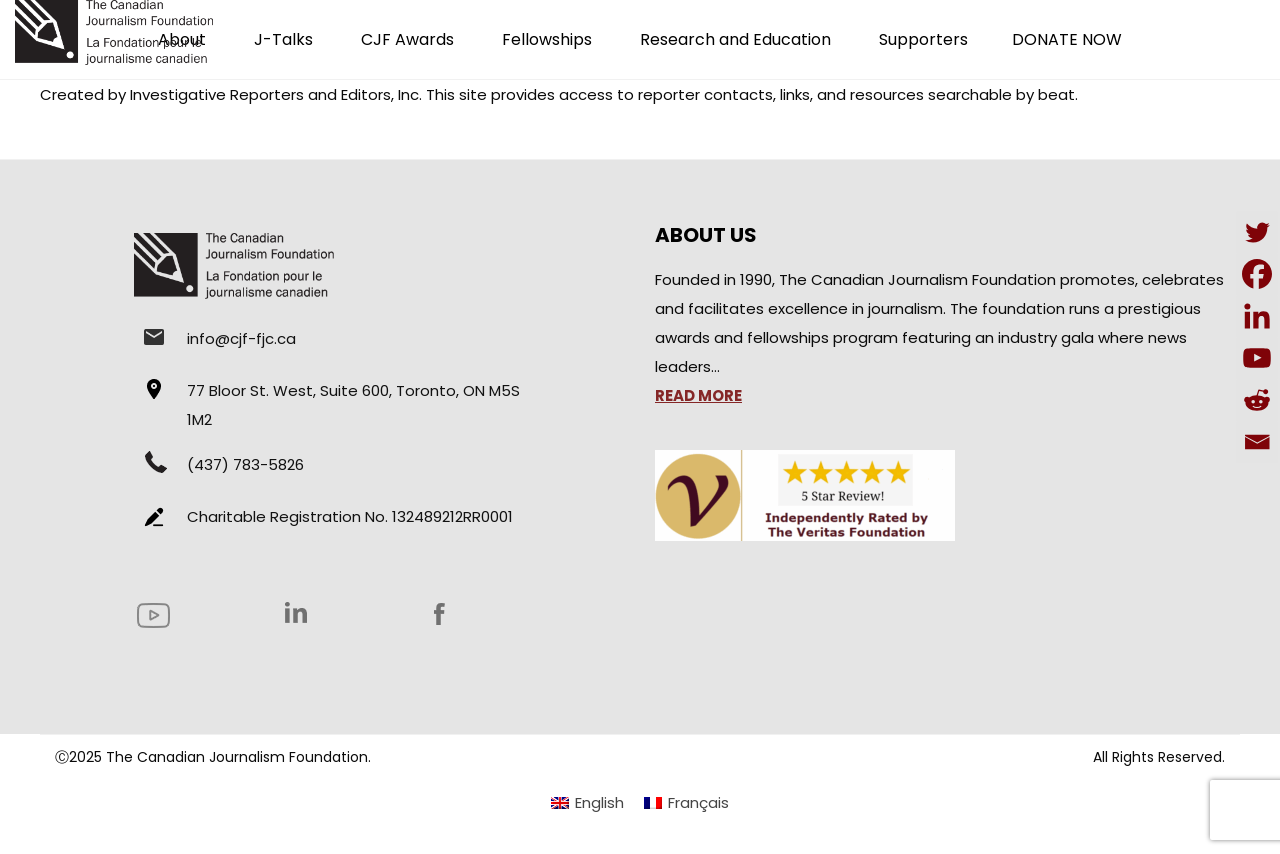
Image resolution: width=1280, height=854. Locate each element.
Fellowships (547, 39)
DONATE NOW (1067, 39)
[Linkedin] (1257, 316)
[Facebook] (1257, 274)
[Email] (1257, 442)
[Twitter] (1257, 232)
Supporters (923, 39)
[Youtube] (1257, 358)
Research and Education (735, 39)
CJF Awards (407, 39)
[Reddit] (1257, 400)
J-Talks (283, 39)
